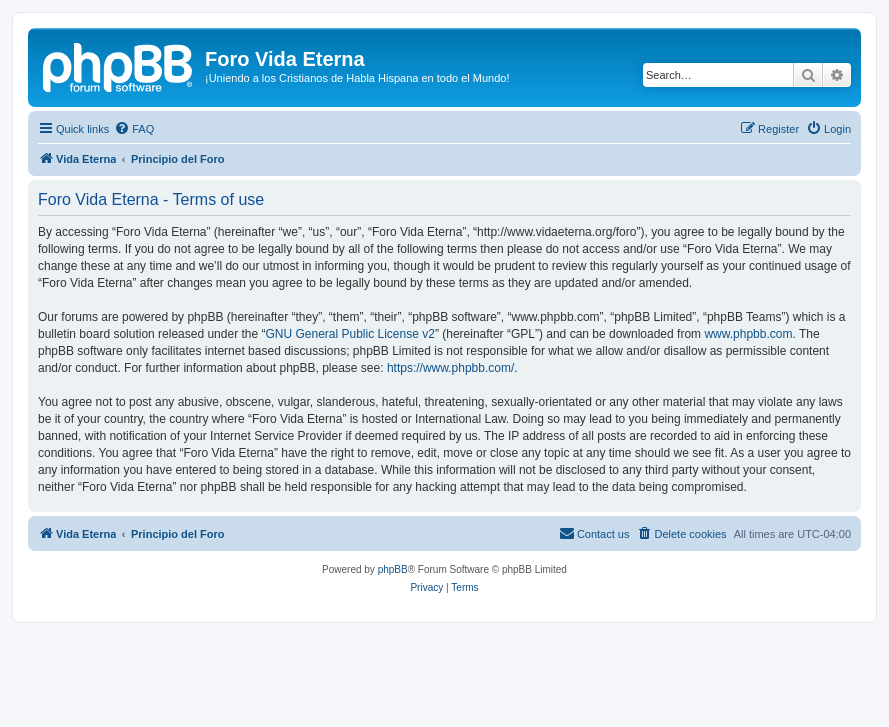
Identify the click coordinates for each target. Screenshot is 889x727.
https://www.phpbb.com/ (450, 368)
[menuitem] (134, 129)
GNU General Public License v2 (349, 334)
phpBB (393, 569)
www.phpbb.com (748, 334)
